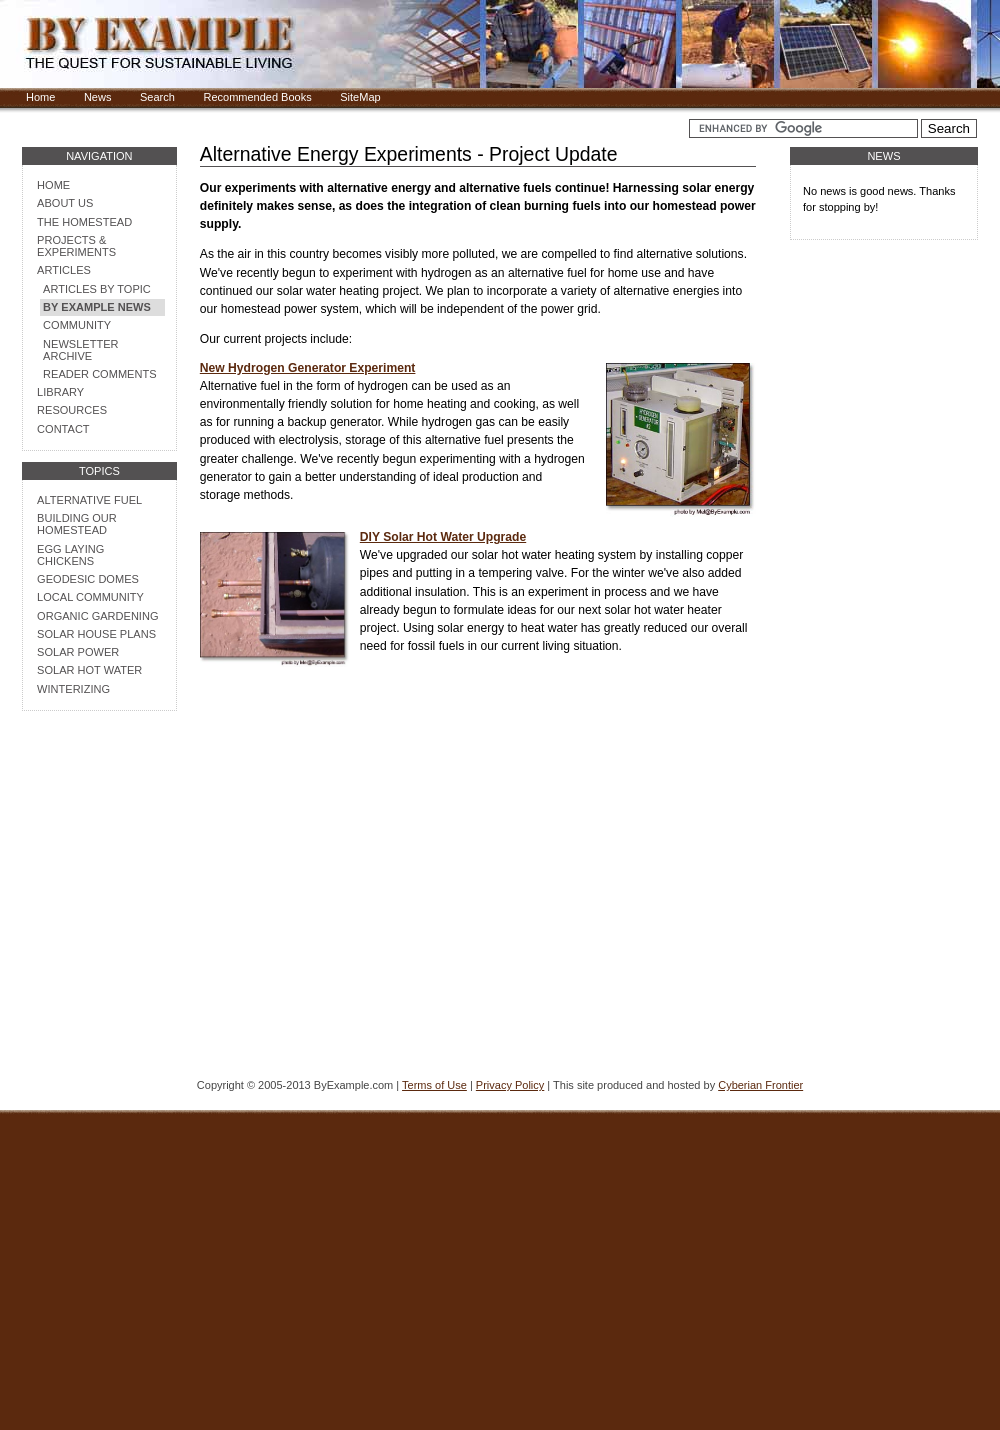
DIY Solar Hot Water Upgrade (443, 537)
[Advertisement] (99, 948)
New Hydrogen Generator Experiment (308, 368)
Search (157, 97)
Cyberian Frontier (760, 1085)
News (98, 97)
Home (40, 97)
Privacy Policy (510, 1085)
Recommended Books (257, 97)
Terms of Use (434, 1085)
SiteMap (360, 97)
